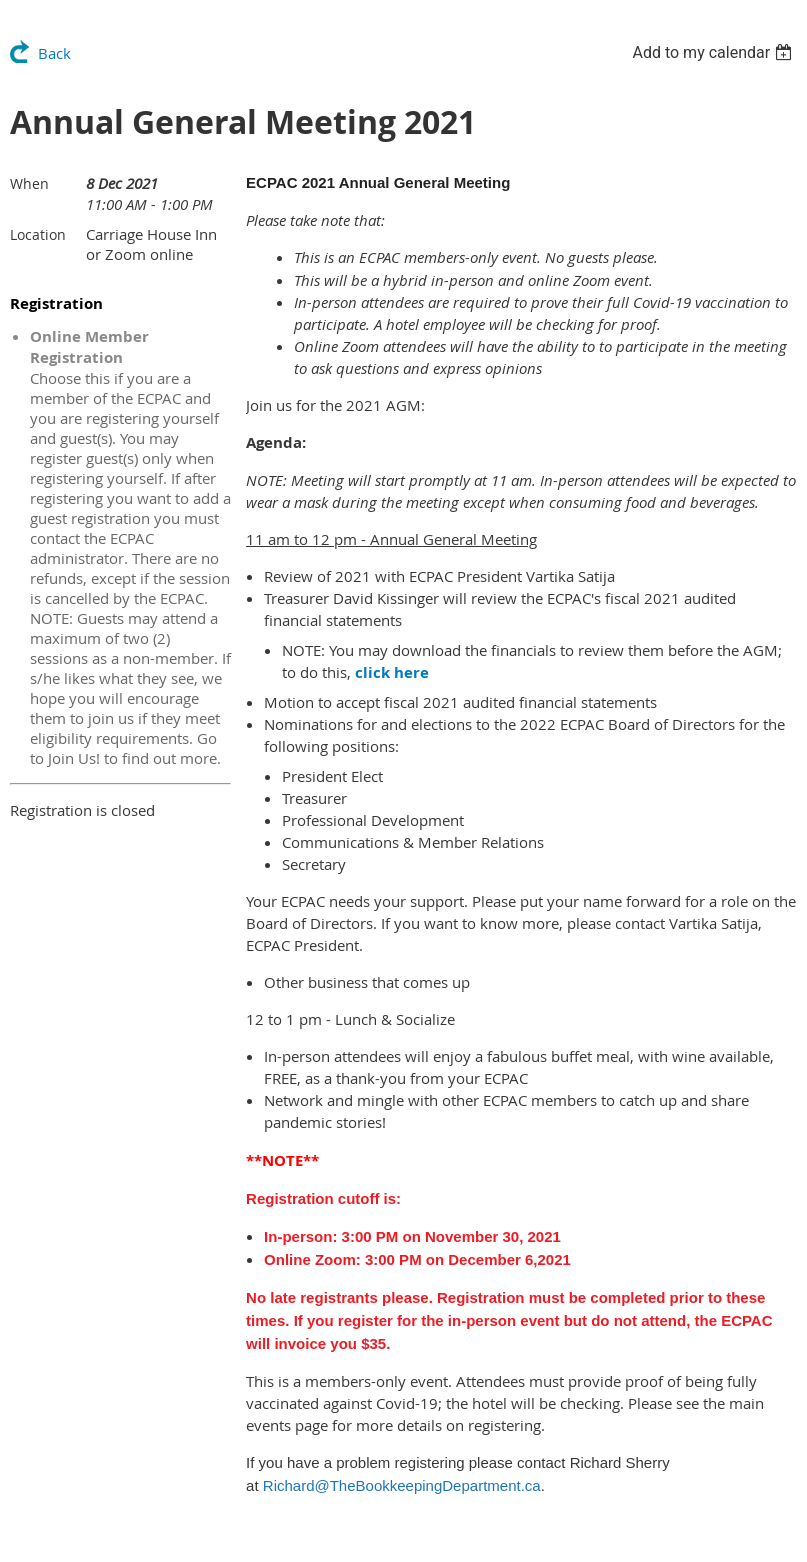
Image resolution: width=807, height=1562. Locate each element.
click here (392, 672)
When (29, 183)
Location (38, 234)
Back (54, 53)
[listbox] (714, 52)
